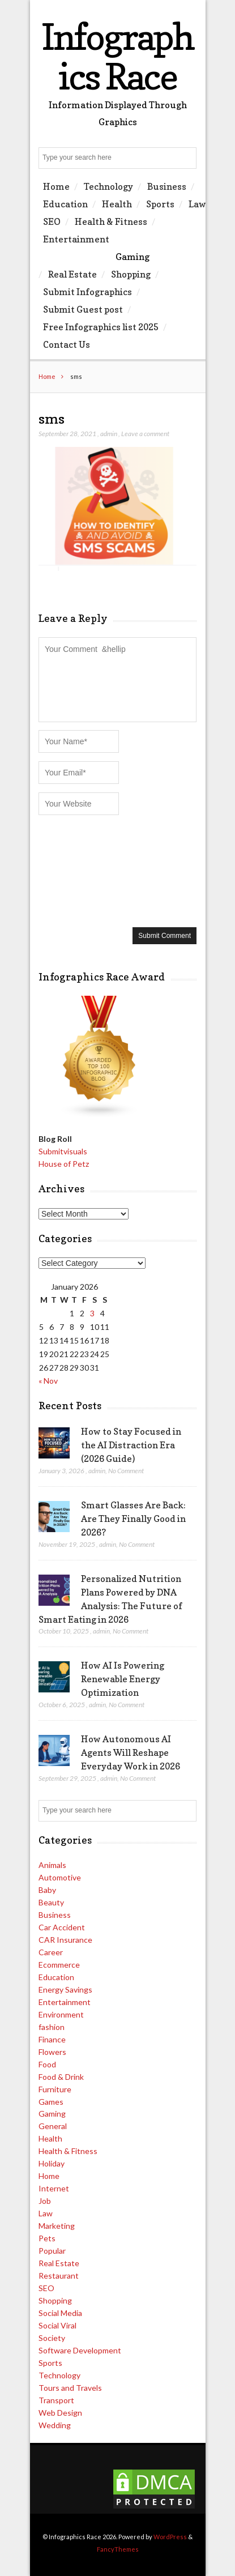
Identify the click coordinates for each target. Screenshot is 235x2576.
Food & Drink (61, 2077)
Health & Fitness (111, 221)
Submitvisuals (63, 1151)
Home (56, 186)
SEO (52, 221)
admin (108, 433)
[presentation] (85, 870)
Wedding (55, 2425)
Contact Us (66, 344)
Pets (47, 2238)
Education (65, 204)
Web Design (60, 2412)
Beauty (51, 1902)
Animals (52, 1865)
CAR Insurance (65, 1939)
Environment (61, 2014)
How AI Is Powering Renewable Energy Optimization (122, 1679)
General (53, 2126)
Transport (56, 2400)
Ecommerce (59, 1964)
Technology (108, 186)
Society (52, 2338)
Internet (54, 2188)
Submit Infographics (87, 291)
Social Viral (57, 2325)
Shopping (131, 274)
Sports (160, 204)
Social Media (60, 2313)
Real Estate (72, 274)
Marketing (57, 2225)
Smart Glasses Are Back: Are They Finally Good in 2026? (133, 1518)
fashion (52, 2027)
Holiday (52, 2163)
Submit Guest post (83, 309)
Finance (52, 2039)
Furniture (55, 2089)
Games (51, 2101)
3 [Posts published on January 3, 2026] (92, 1313)
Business (166, 186)
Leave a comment (145, 433)
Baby (47, 1890)
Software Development (80, 2350)
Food (47, 2064)
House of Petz (64, 1163)
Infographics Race (117, 56)
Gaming (132, 256)
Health (117, 204)
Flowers (52, 2052)
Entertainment (76, 239)
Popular (52, 2250)
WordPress (170, 2536)
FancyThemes (118, 2549)
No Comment (126, 1470)
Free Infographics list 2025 (101, 326)
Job (45, 2201)
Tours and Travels (70, 2387)
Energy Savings (65, 1989)
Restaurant (59, 2275)
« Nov (48, 1380)
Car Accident (62, 1927)
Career (51, 1952)
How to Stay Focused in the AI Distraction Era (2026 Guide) (131, 1445)
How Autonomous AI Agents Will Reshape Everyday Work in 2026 (130, 1752)
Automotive (60, 1877)
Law (197, 204)
